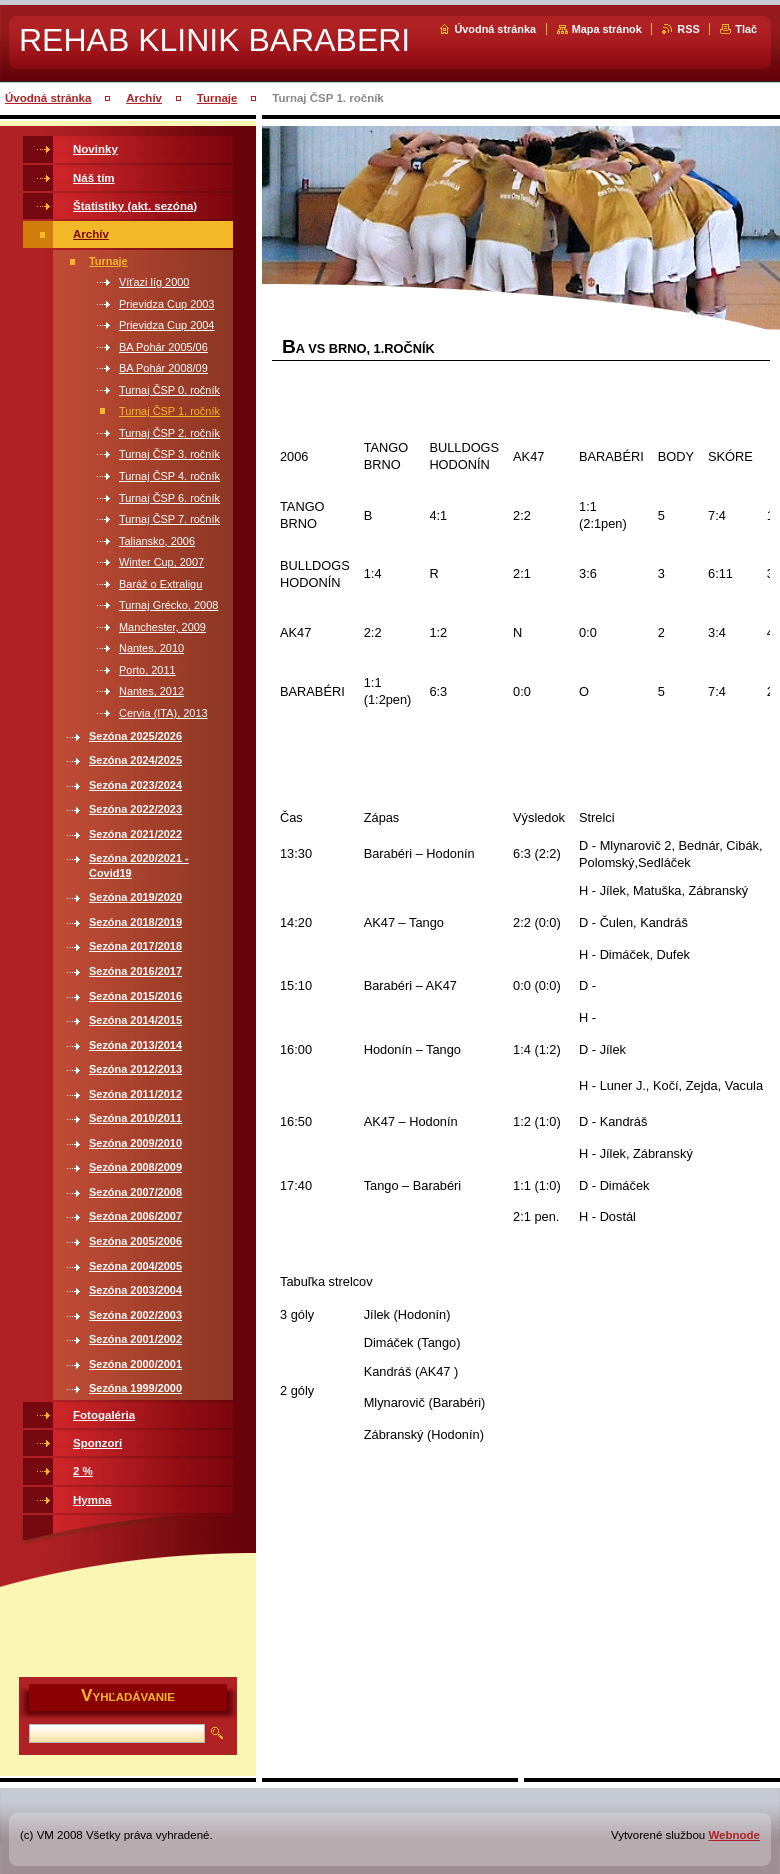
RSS (688, 29)
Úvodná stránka (495, 29)
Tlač (746, 29)
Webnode (734, 1835)
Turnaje (217, 98)
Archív (144, 98)
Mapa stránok (607, 29)
